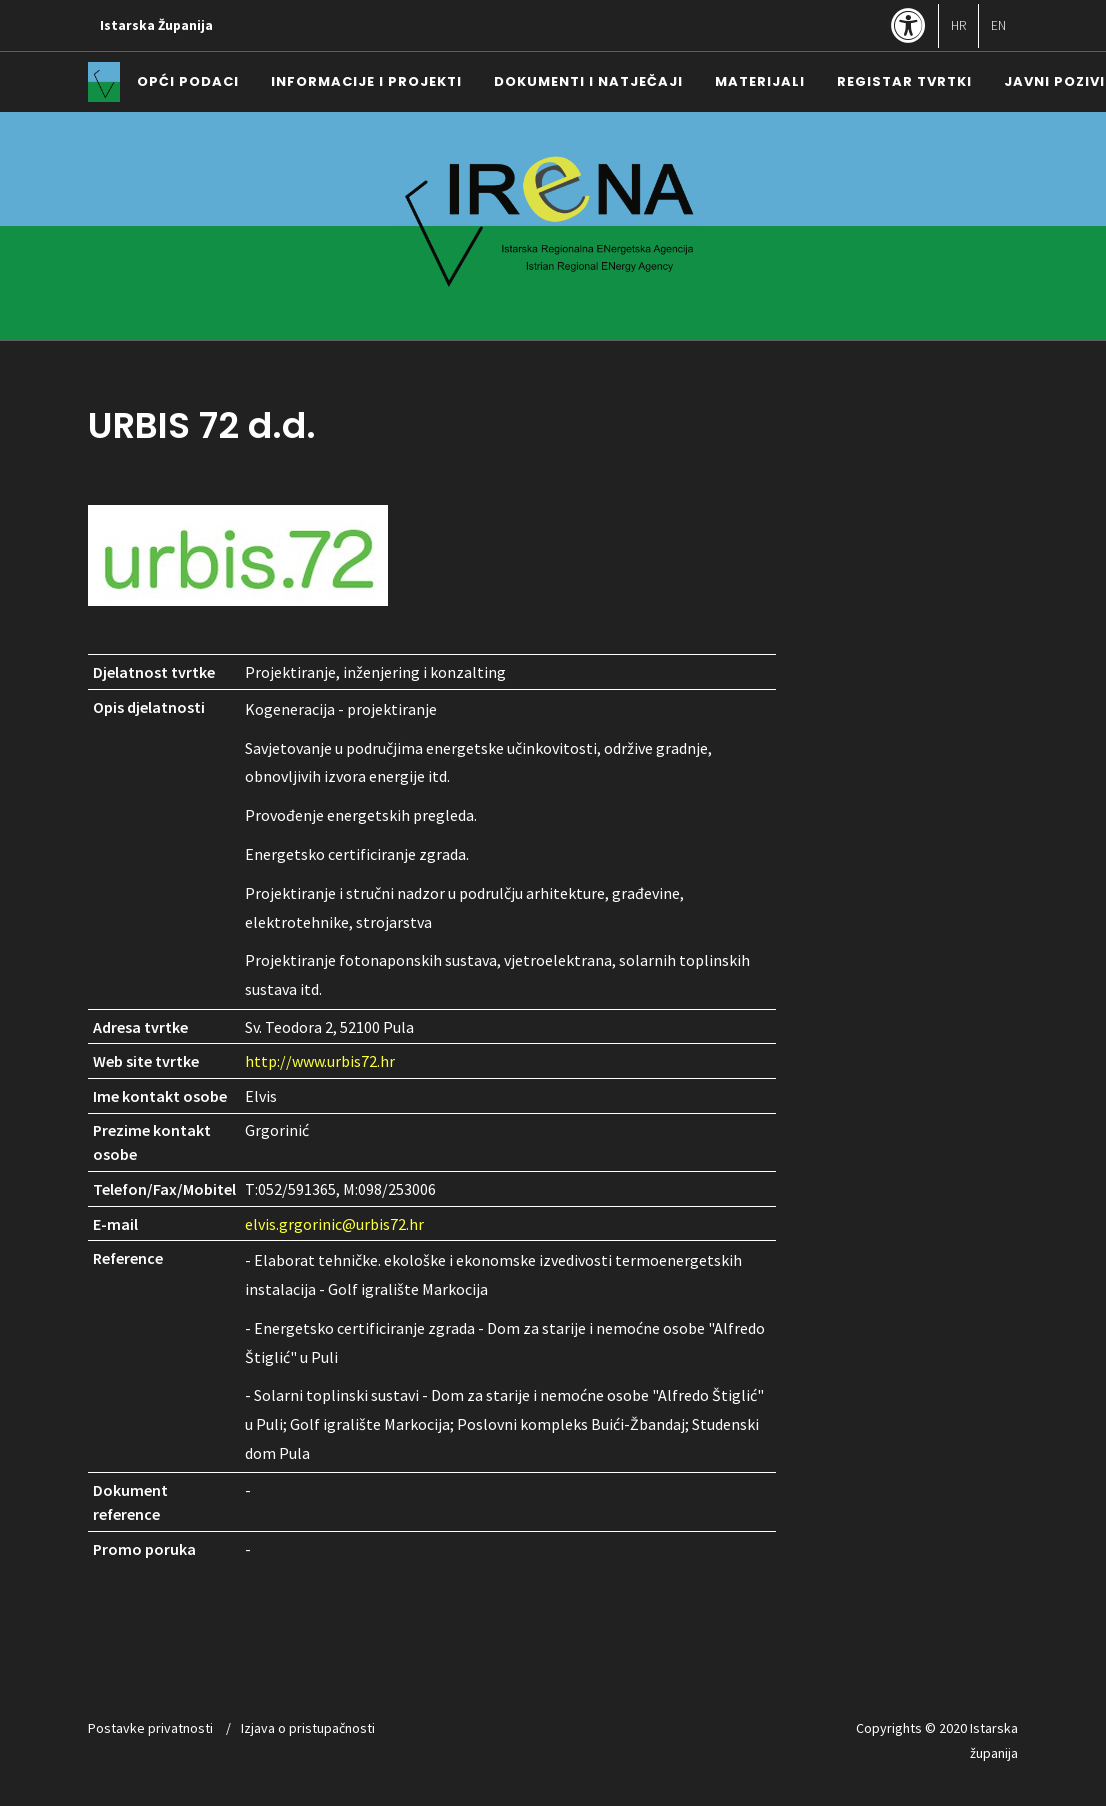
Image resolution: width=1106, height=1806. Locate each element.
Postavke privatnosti (150, 1728)
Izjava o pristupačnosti (308, 1728)
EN (998, 25)
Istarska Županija (156, 25)
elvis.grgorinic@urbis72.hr (334, 1224)
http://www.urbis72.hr (320, 1061)
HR (958, 25)
